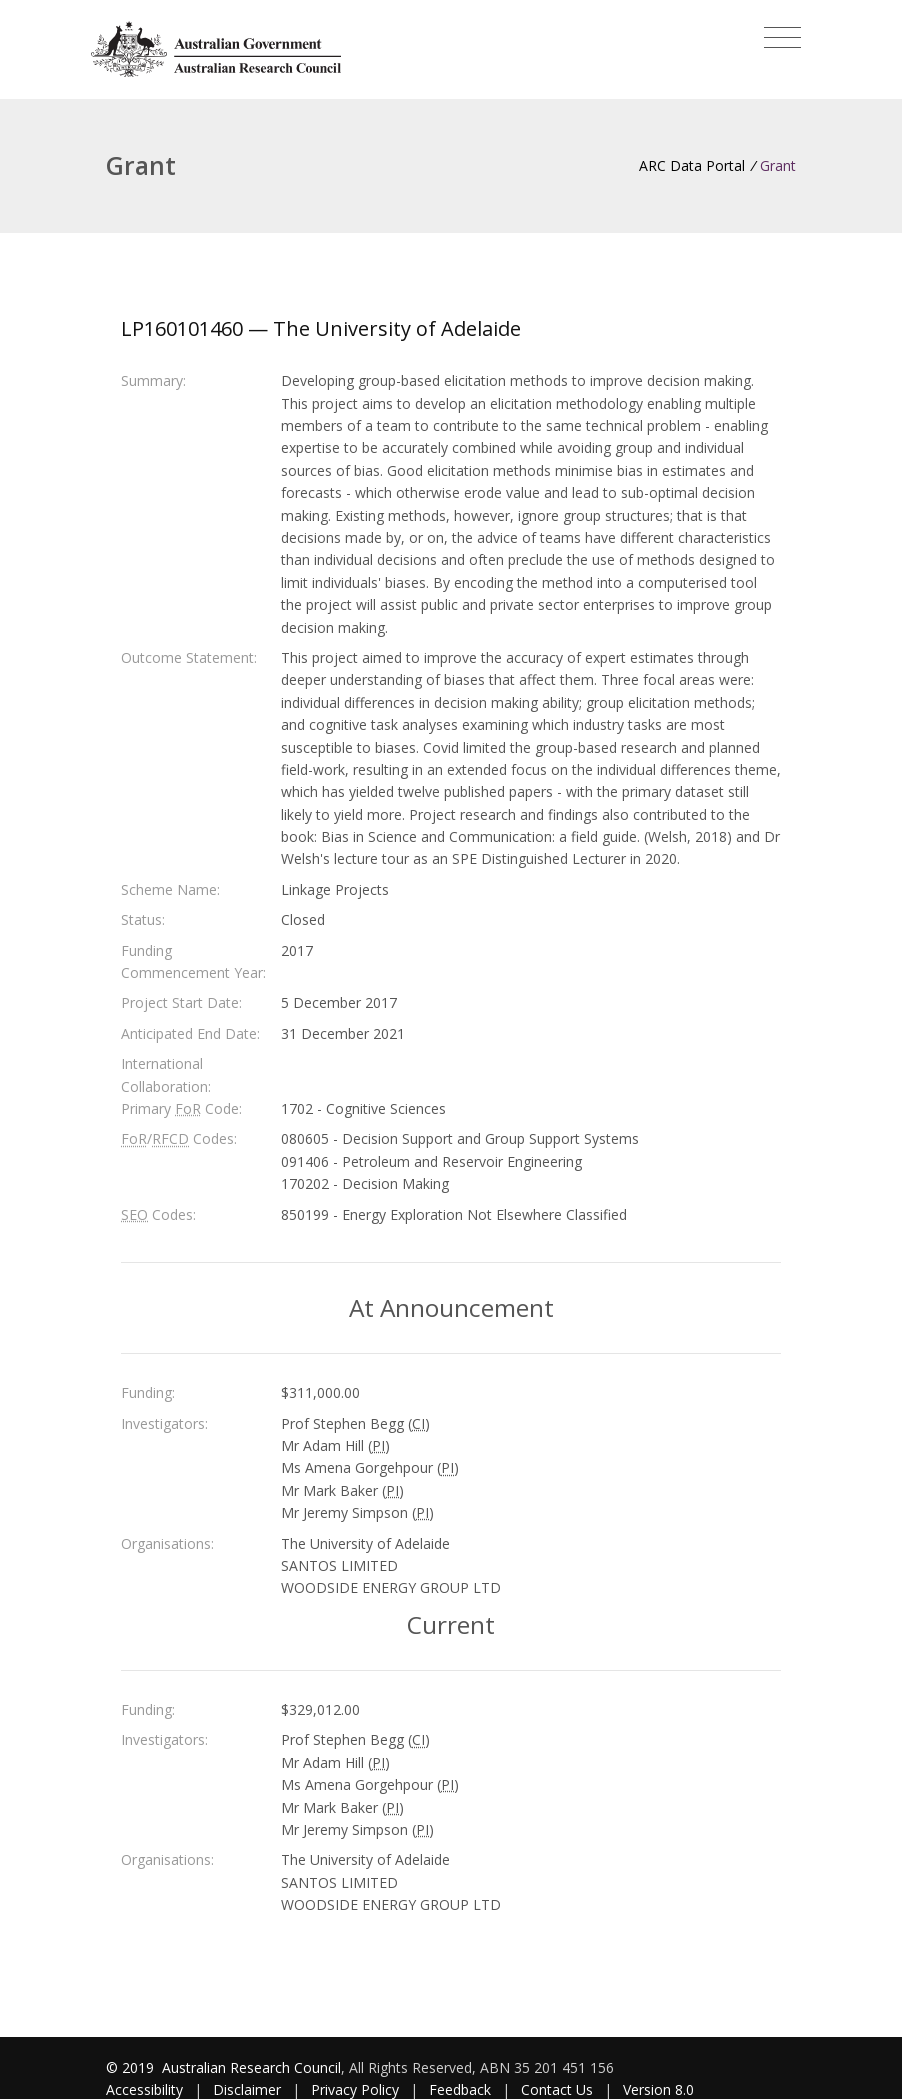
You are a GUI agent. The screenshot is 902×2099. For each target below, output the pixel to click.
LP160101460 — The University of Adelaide (321, 328)
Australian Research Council (251, 2067)
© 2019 (132, 2067)
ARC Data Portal (692, 165)
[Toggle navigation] (782, 38)
